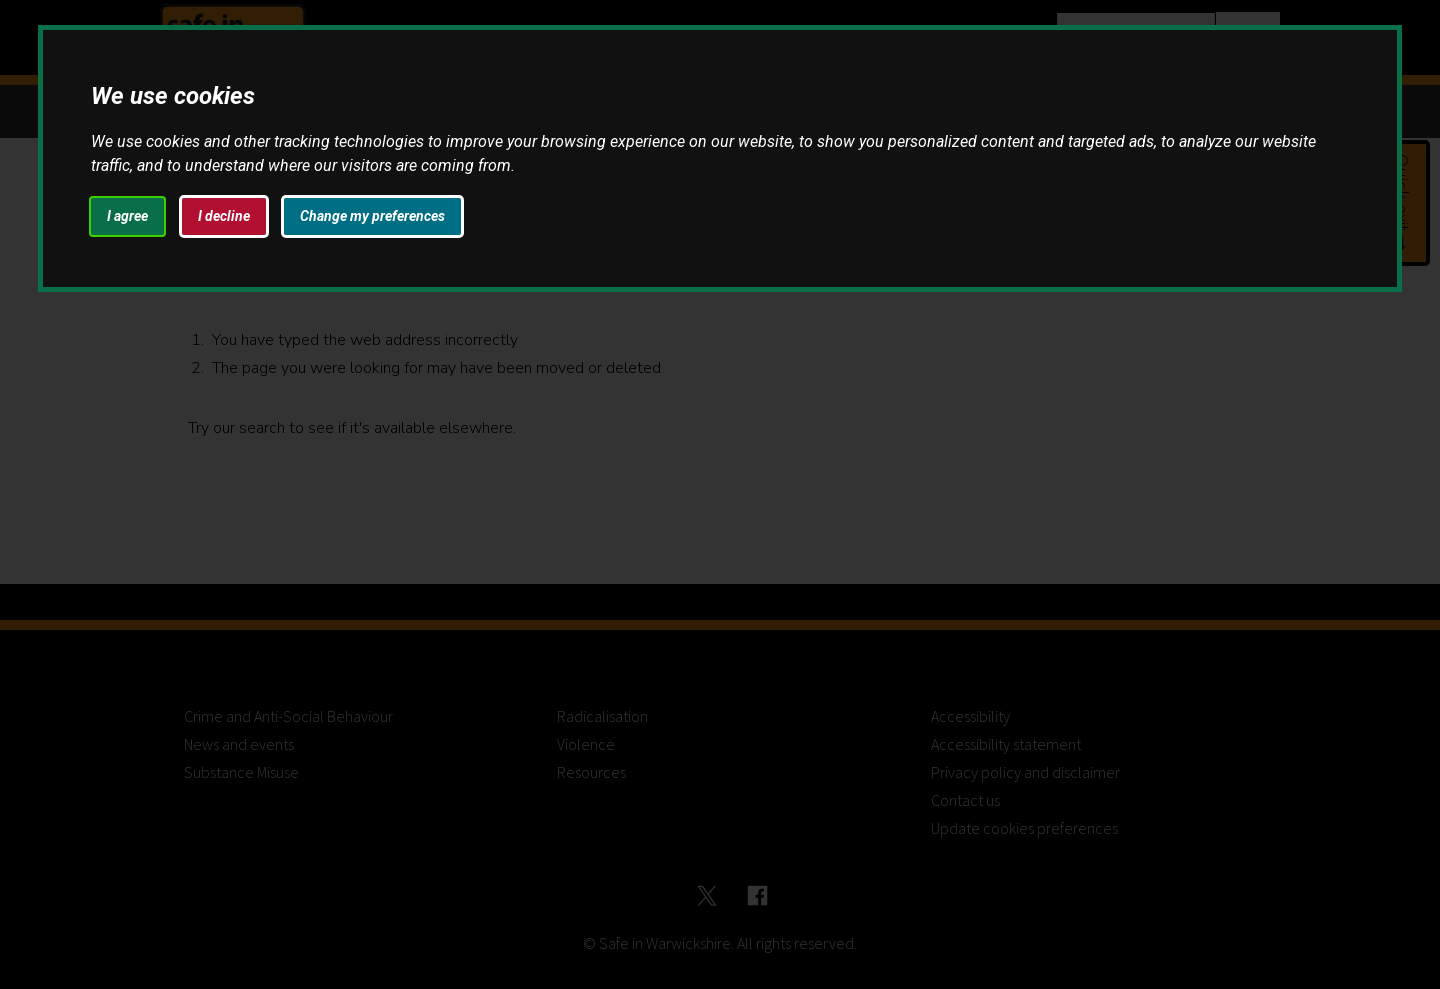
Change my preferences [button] (372, 216)
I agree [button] (127, 216)
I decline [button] (224, 216)
